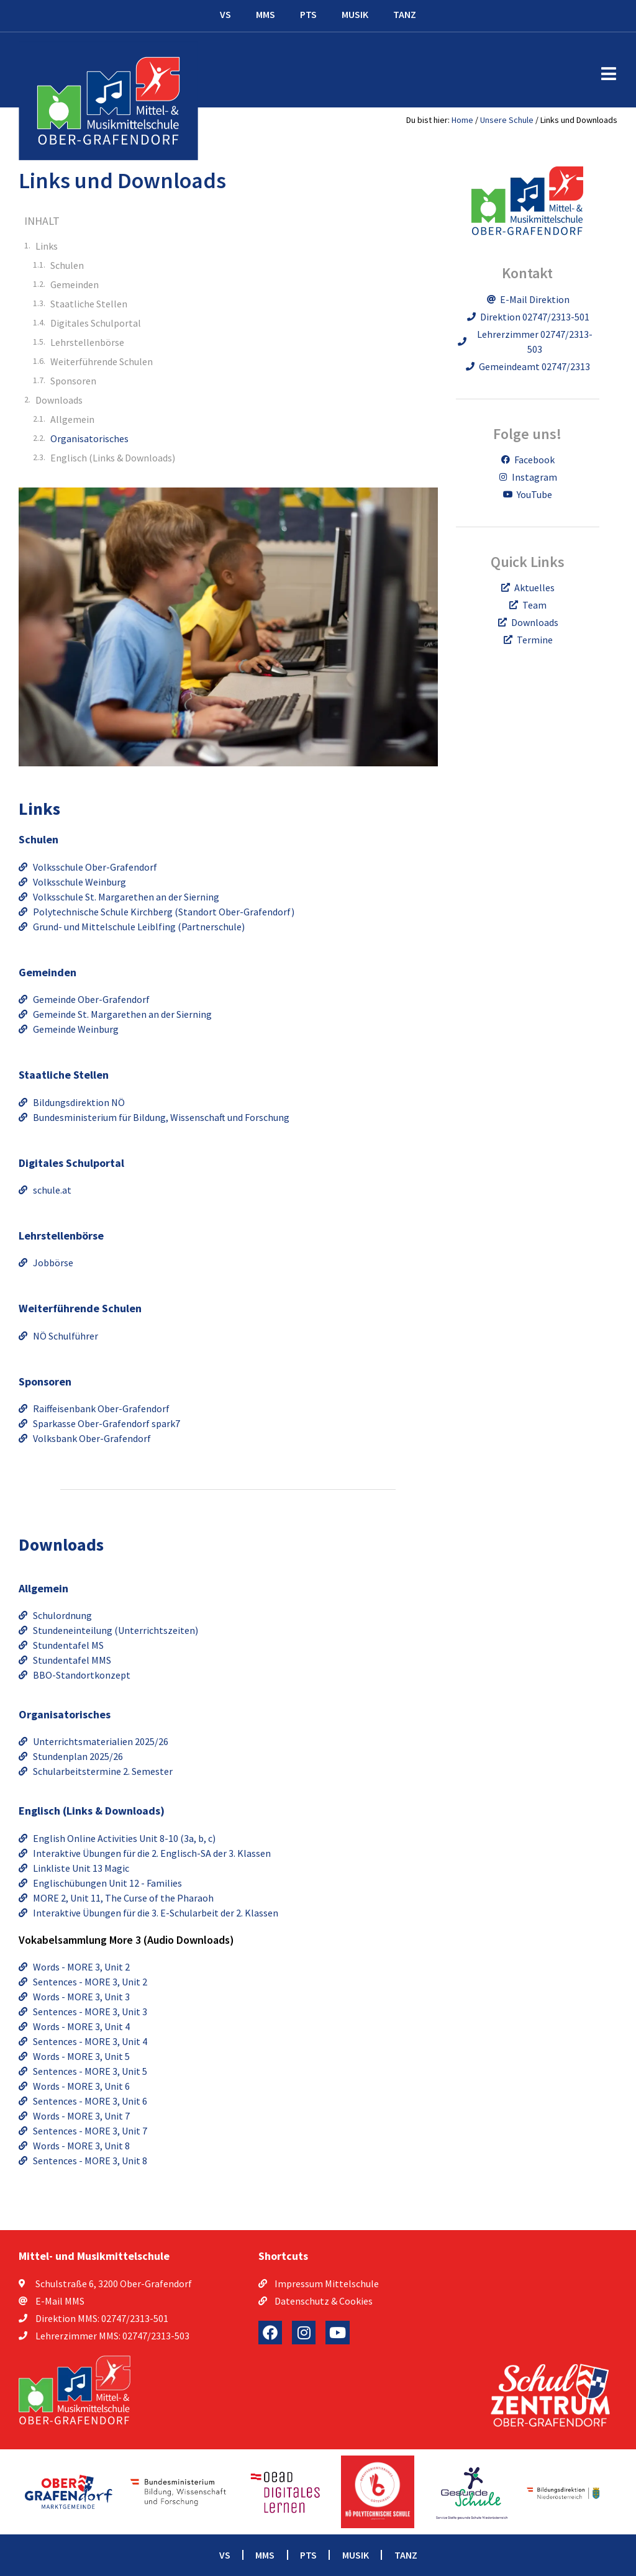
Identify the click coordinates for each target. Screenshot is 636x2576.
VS (225, 14)
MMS (265, 14)
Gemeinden (74, 284)
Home (462, 119)
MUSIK (355, 14)
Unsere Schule (507, 119)
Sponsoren (73, 380)
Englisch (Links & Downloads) (112, 457)
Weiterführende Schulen (101, 361)
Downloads (59, 400)
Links (46, 246)
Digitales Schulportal (95, 323)
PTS (308, 14)
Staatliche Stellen (88, 303)
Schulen (67, 265)
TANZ (404, 14)
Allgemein (72, 419)
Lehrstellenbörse (87, 342)
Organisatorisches (89, 438)
